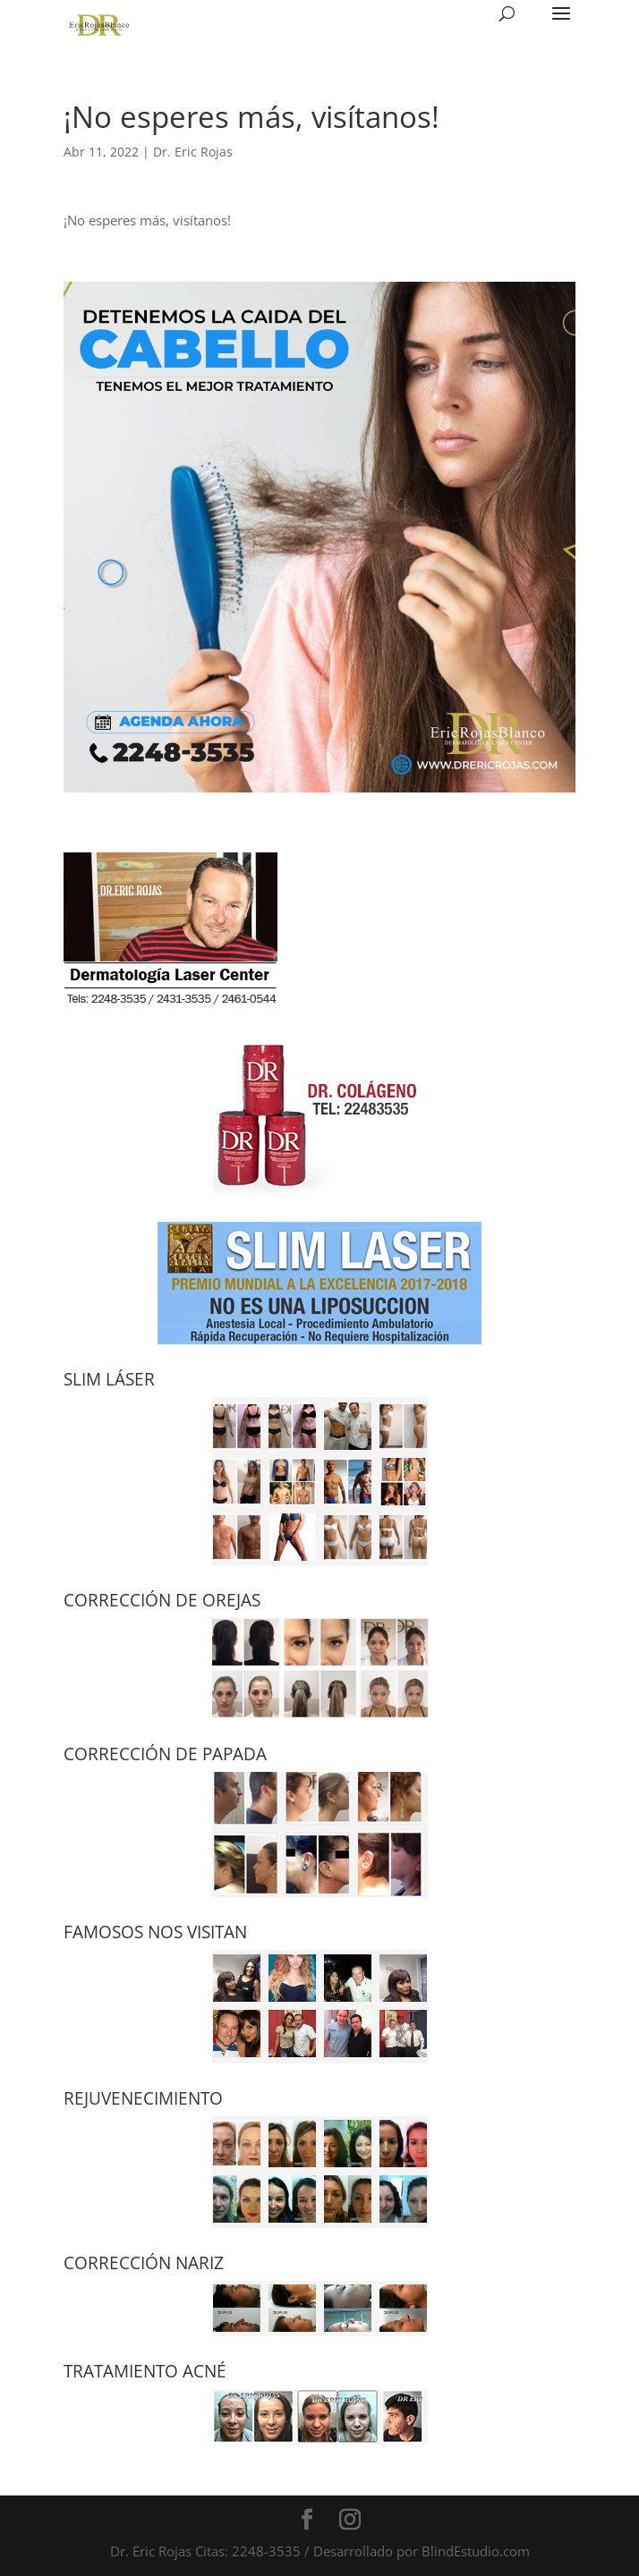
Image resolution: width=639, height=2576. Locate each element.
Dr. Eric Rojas (193, 151)
